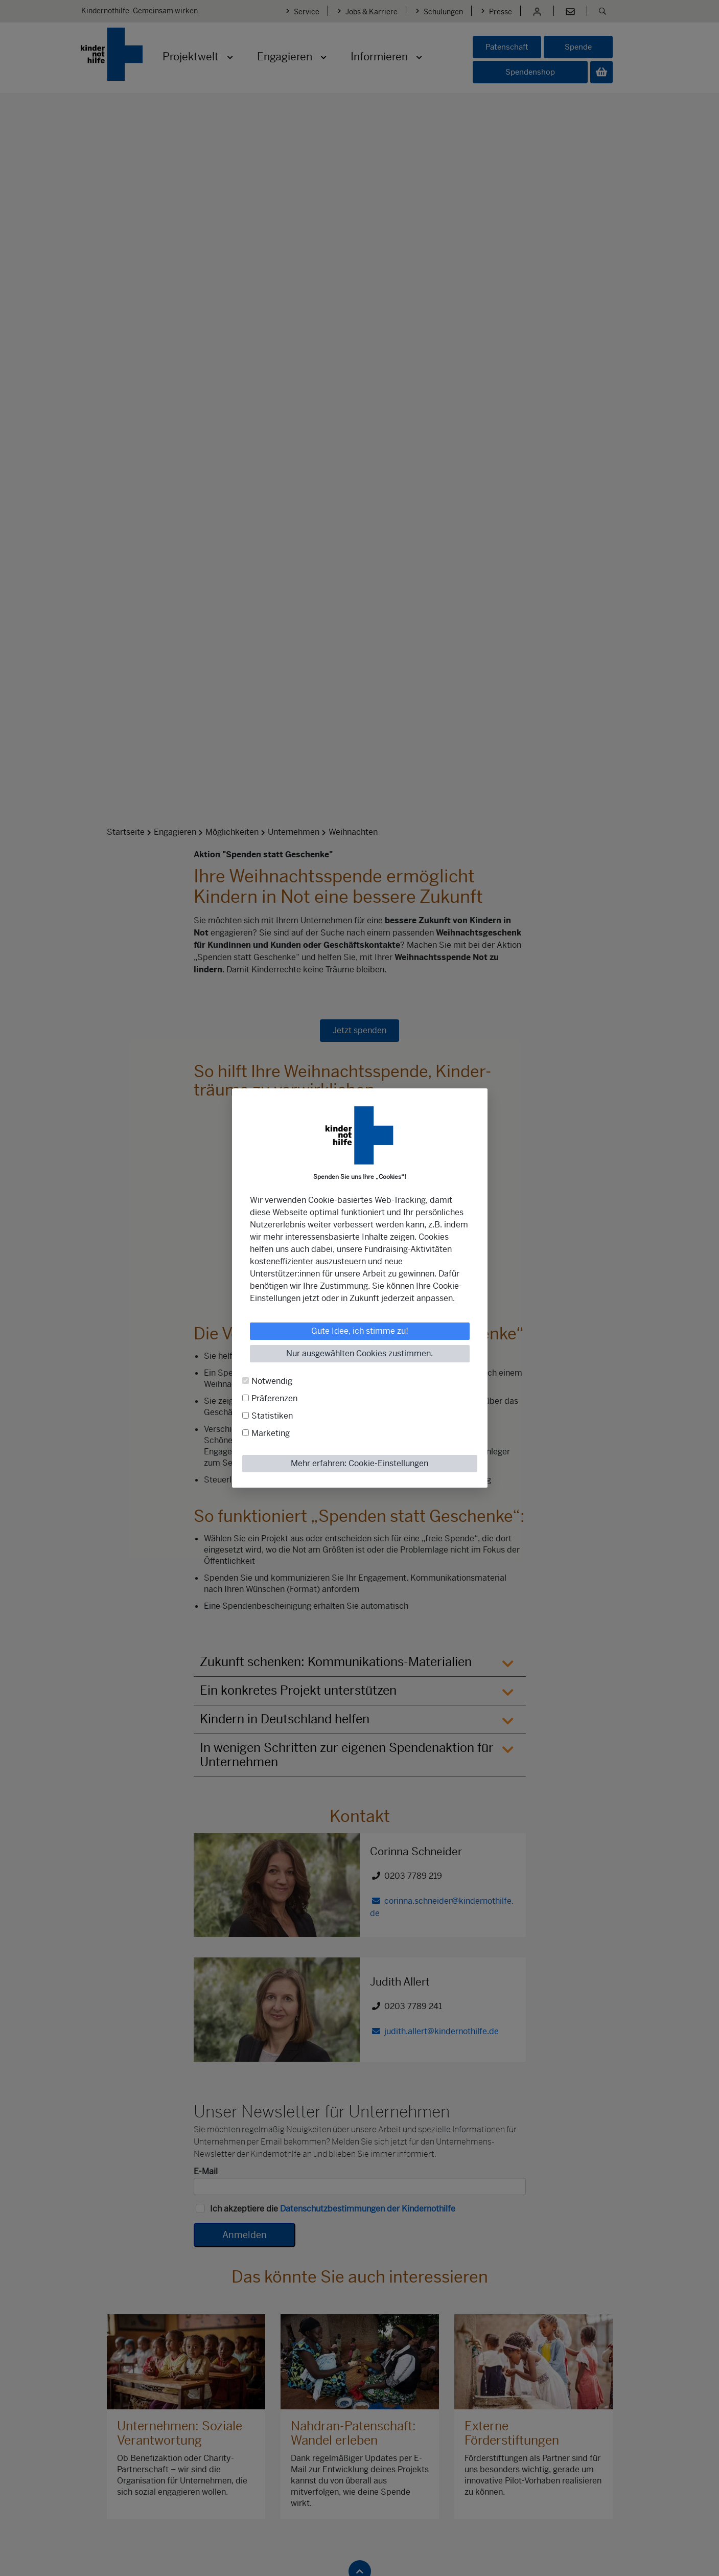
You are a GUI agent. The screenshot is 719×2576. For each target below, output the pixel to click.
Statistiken (272, 1415)
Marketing (270, 1433)
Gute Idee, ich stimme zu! (359, 1331)
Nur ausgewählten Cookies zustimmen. (359, 1353)
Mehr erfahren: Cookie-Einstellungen (359, 1463)
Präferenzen (274, 1398)
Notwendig (271, 1381)
